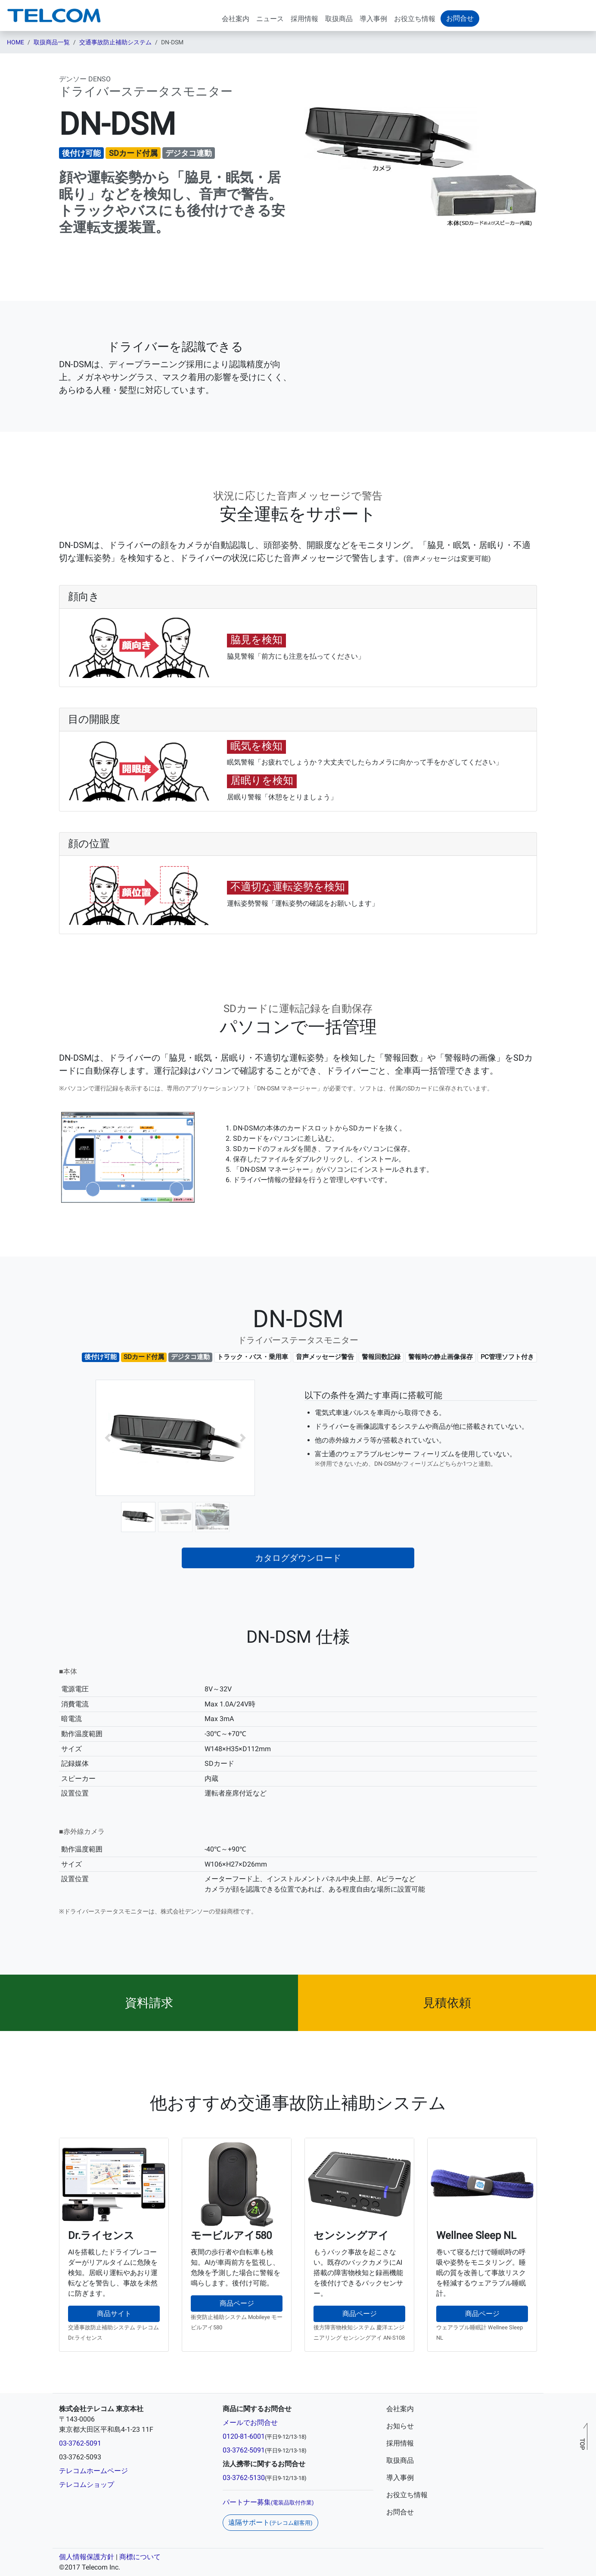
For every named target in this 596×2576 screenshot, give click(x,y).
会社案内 (235, 19)
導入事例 (373, 19)
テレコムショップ (86, 2484)
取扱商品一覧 (52, 42)
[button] (108, 1438)
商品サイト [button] (114, 2314)
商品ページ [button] (237, 2303)
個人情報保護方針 (86, 2557)
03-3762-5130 (244, 2478)
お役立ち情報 (414, 19)
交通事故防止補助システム (115, 42)
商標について (140, 2557)
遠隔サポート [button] (270, 2522)
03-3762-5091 (80, 2443)
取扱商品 (339, 19)
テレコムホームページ (93, 2471)
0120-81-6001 (244, 2436)
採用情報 (304, 19)
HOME (15, 42)
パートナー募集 (268, 2502)
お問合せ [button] (460, 18)
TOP (582, 2444)
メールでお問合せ (250, 2422)
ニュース (270, 19)
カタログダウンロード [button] (298, 1558)
